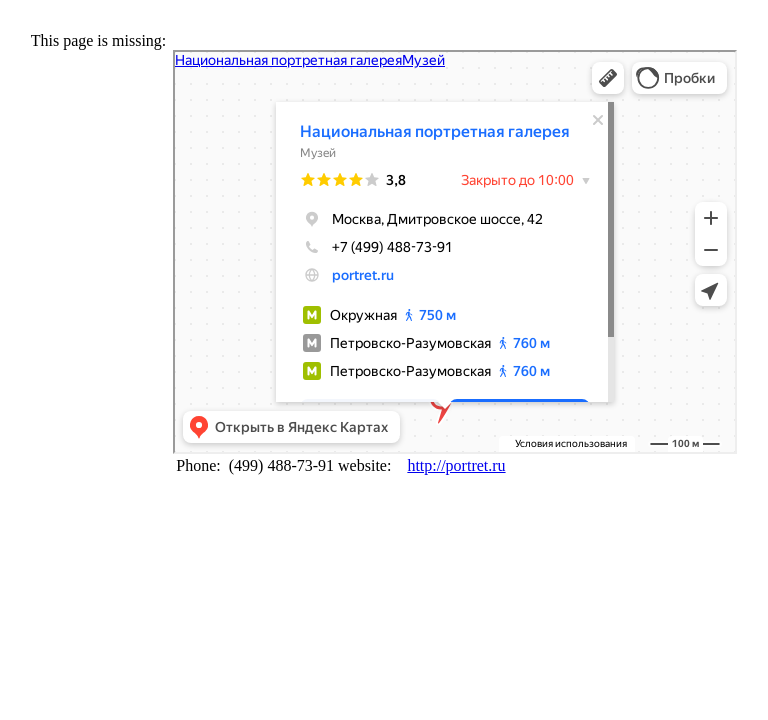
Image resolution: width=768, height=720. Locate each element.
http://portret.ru (456, 465)
